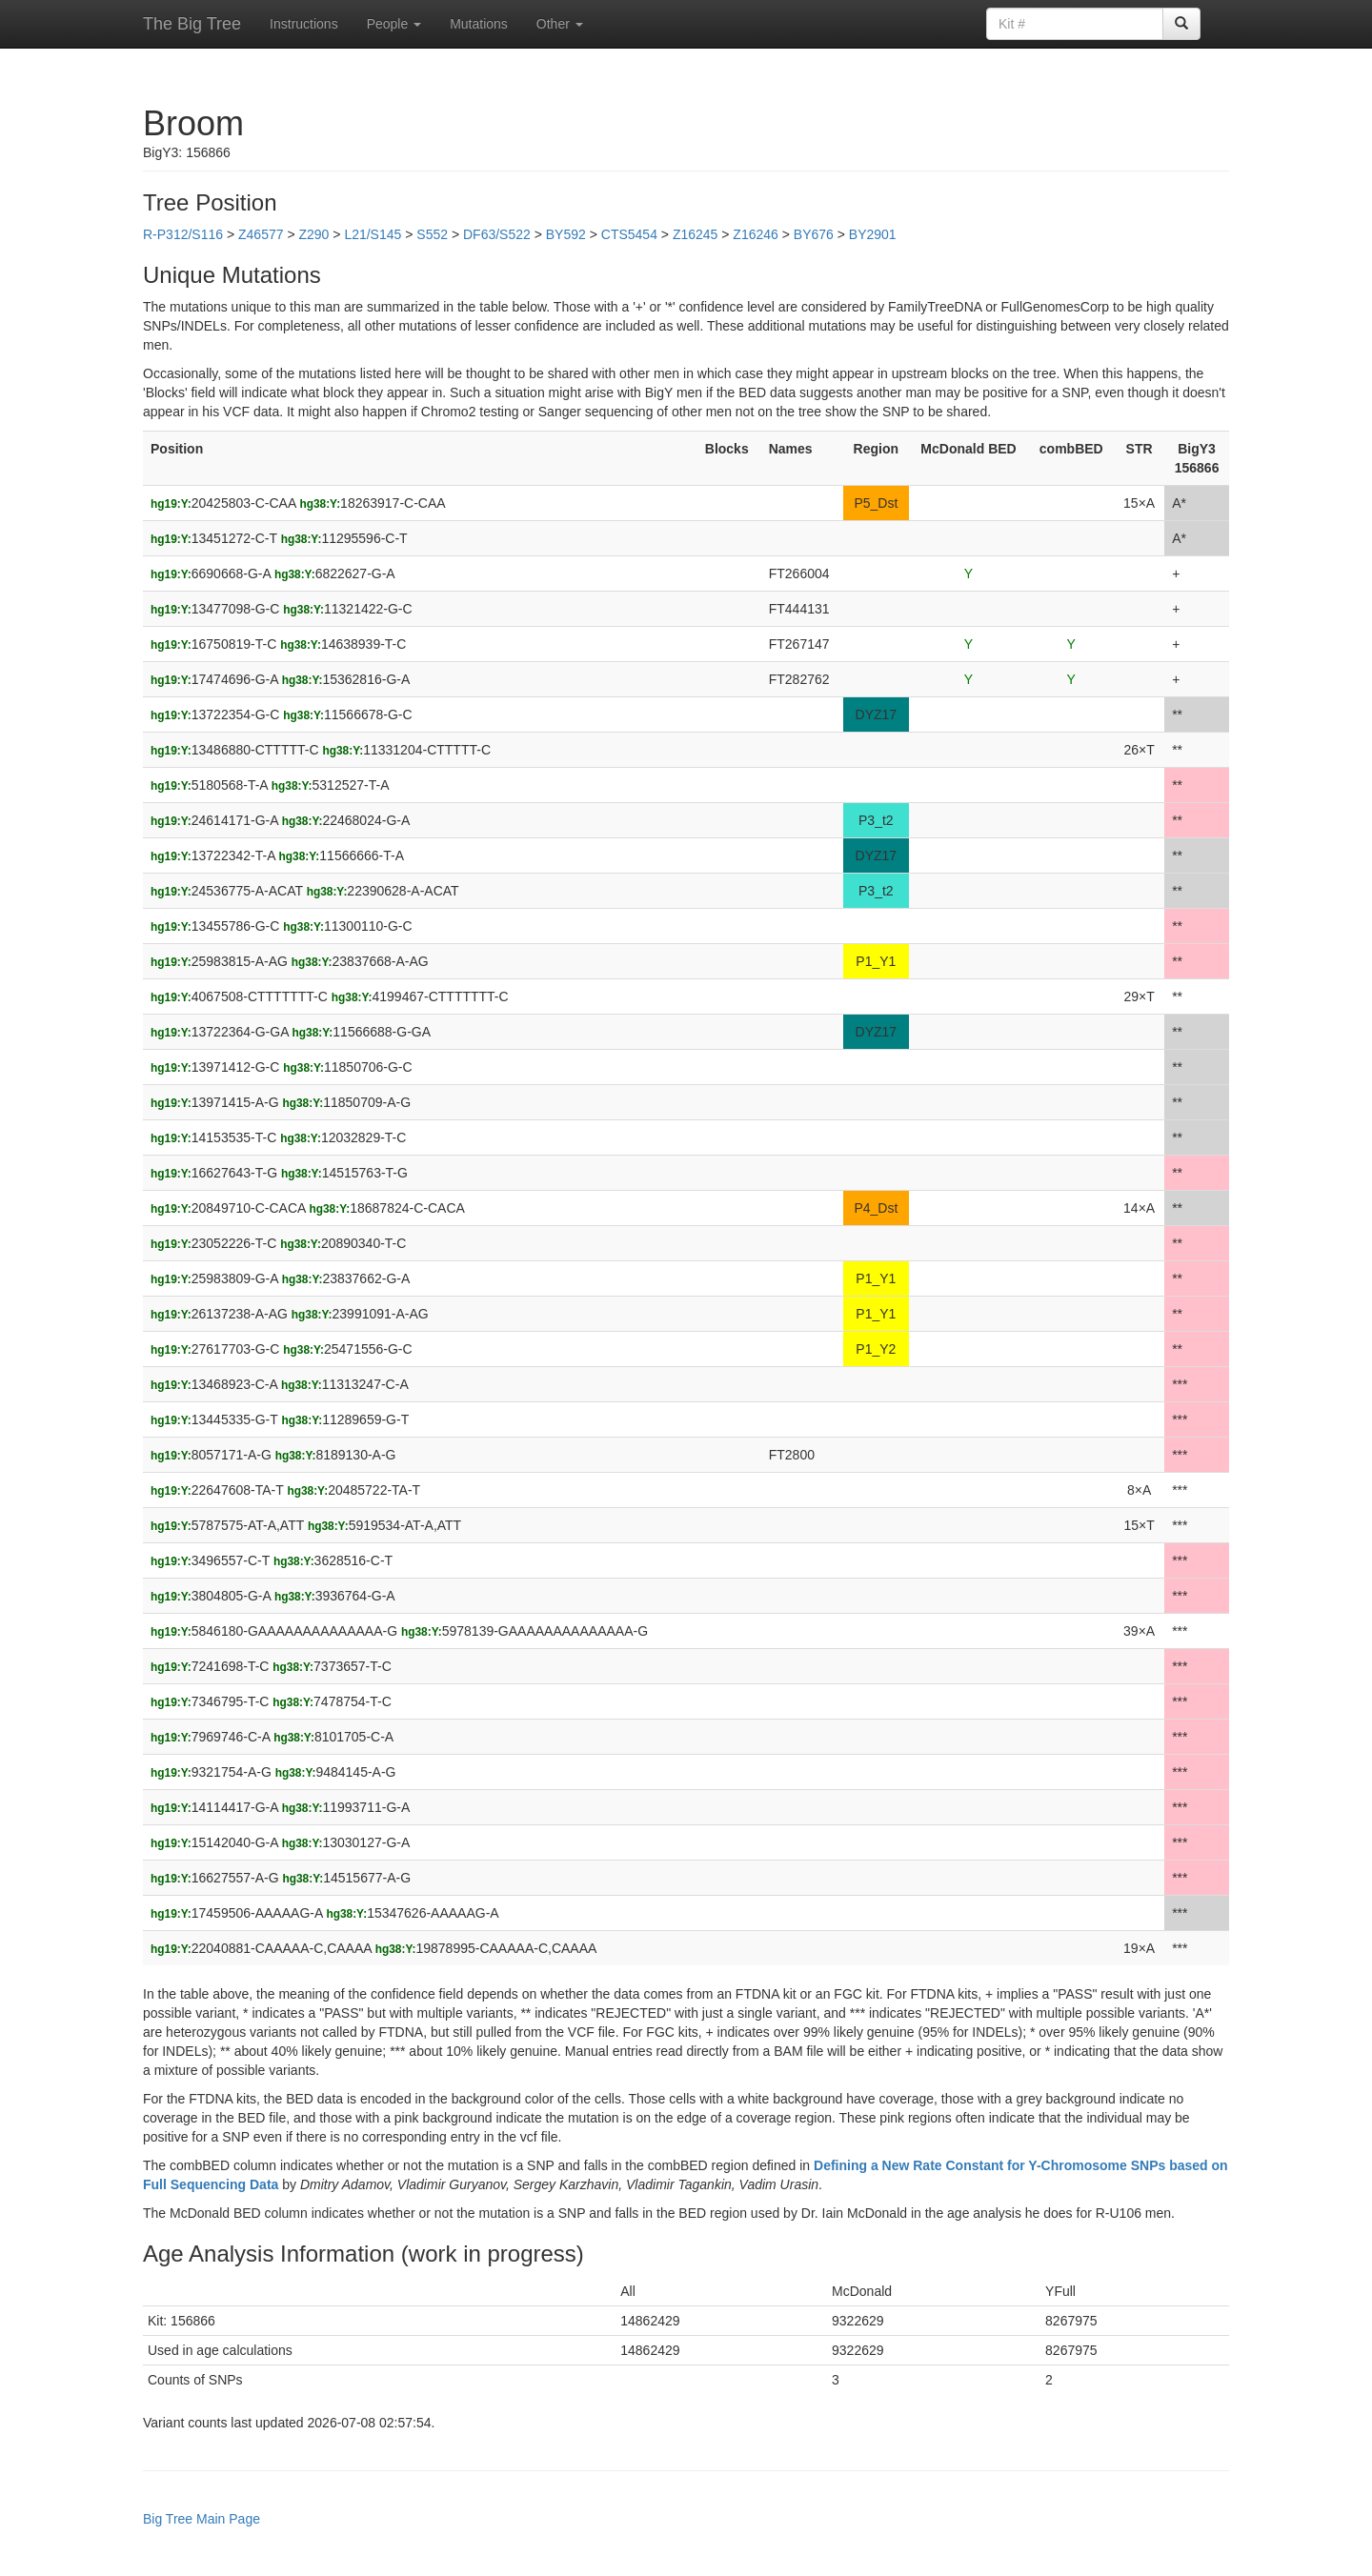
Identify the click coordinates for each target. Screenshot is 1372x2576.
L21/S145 (372, 234)
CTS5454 (629, 234)
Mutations (479, 23)
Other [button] (559, 23)
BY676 (814, 234)
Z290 (313, 234)
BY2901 (873, 234)
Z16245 (695, 234)
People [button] (394, 23)
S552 (432, 234)
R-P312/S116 (183, 234)
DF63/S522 (497, 234)
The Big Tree (192, 23)
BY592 (566, 234)
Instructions (304, 23)
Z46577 (260, 234)
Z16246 (755, 234)
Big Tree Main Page (201, 2518)
